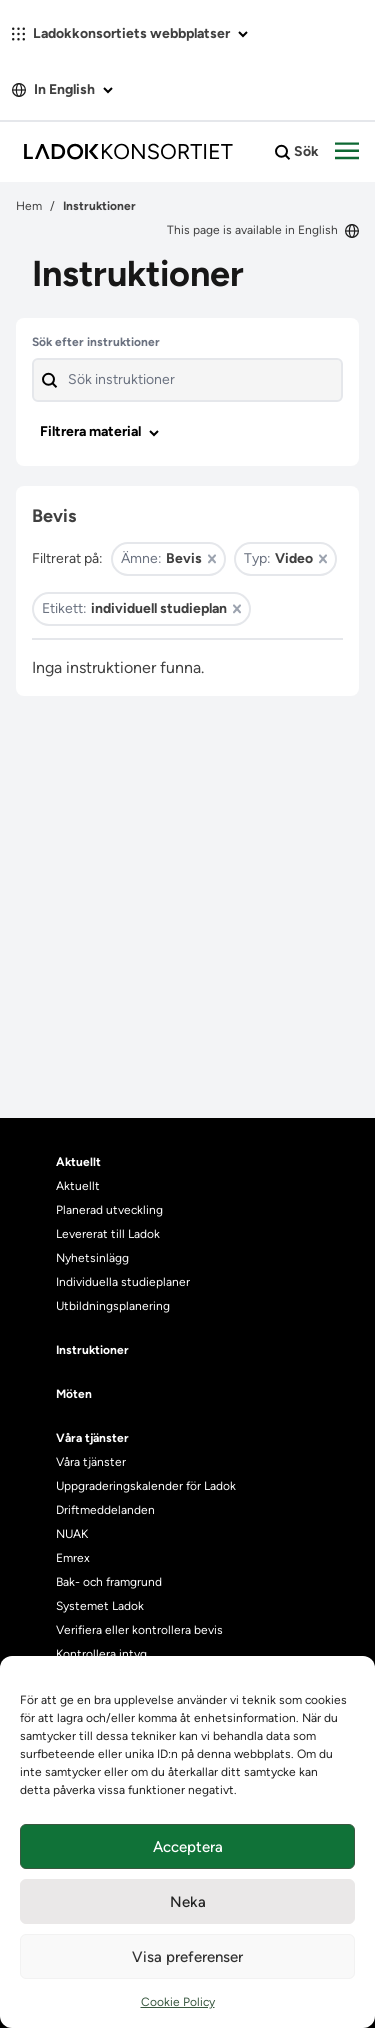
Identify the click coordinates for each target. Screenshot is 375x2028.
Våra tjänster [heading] (92, 1438)
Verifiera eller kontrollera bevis (139, 1630)
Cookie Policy (178, 2002)
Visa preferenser (187, 1957)
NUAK (72, 1534)
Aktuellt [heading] (78, 1162)
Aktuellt (78, 1186)
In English (62, 89)
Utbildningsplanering (113, 1306)
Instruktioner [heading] (92, 1350)
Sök (297, 152)
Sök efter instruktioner (96, 342)
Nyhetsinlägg (92, 1258)
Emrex (73, 1558)
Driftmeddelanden (105, 1510)
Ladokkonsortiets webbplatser (130, 33)
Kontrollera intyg (101, 1654)
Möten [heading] (74, 1394)
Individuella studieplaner (124, 1282)
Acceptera (188, 1847)
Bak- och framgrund (109, 1582)
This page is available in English (263, 230)
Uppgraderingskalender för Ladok (146, 1486)
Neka (188, 1902)
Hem (29, 206)
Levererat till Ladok (108, 1234)
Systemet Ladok (100, 1606)
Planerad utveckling (109, 1210)
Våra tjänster (91, 1462)
